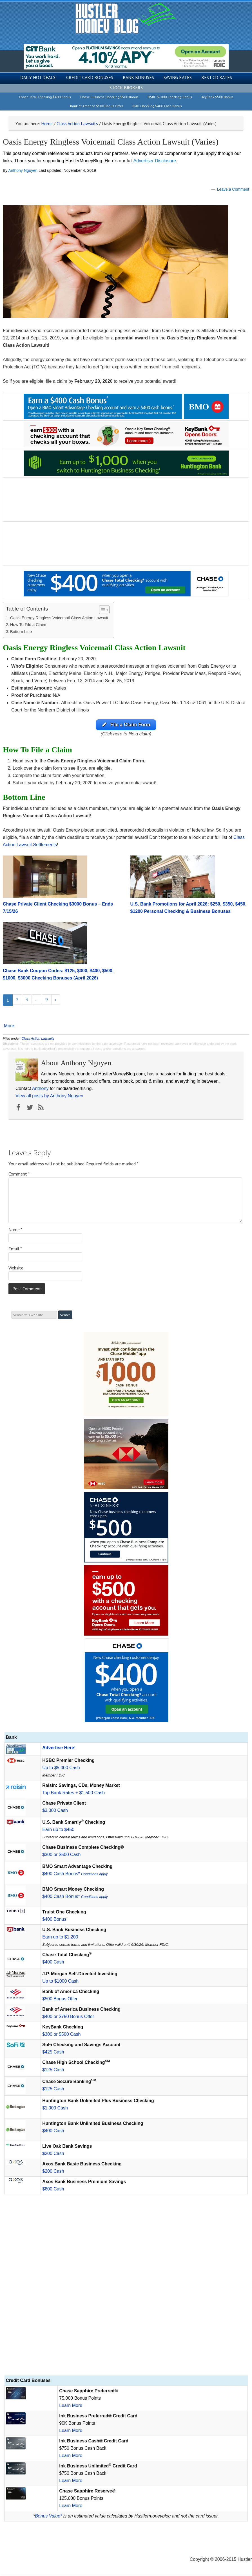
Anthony (40, 1089)
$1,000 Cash (55, 2108)
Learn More (70, 2405)
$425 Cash (53, 2052)
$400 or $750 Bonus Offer (68, 2016)
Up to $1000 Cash (60, 1981)
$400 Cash (53, 1962)
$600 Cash (53, 2189)
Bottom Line (21, 631)
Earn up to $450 (58, 1829)
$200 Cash (53, 2153)
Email (15, 1249)
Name (15, 1230)
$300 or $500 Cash (61, 1854)
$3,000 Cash (55, 1810)
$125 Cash (53, 2070)
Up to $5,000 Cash (61, 1768)
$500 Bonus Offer (59, 1999)
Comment (19, 1174)
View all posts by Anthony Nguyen (49, 1096)
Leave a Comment (233, 189)
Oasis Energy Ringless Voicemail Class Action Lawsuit (59, 618)
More (9, 1026)
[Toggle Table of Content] (101, 609)
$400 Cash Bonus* (75, 1874)
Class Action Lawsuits (38, 1039)
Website (15, 1268)
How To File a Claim (28, 624)
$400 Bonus (54, 1919)
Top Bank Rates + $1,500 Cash (73, 1793)
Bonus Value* (48, 2516)
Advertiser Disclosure (154, 160)
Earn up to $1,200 (60, 1937)
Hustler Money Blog (126, 18)
